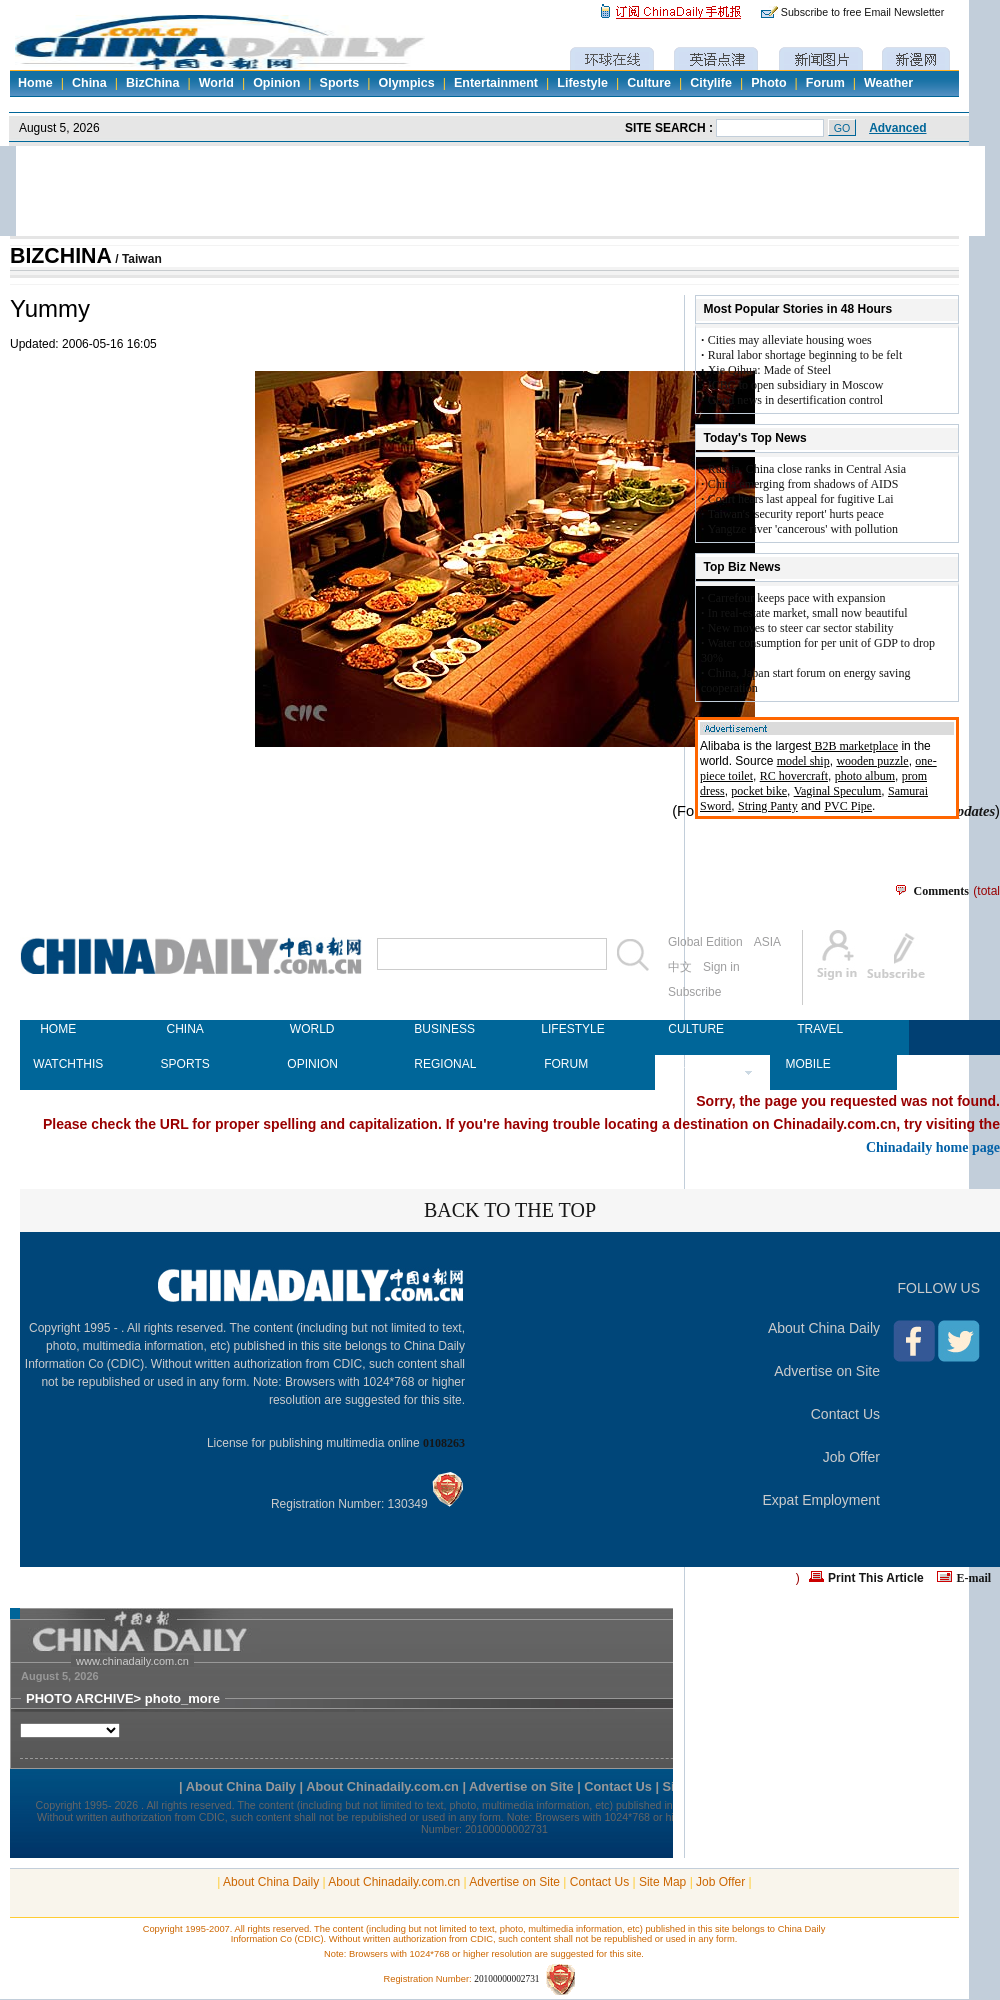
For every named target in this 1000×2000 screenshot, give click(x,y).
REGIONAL (439, 1064)
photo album (865, 776)
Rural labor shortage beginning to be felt (805, 355)
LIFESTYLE (566, 1029)
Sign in (721, 967)
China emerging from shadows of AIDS (803, 484)
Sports (340, 83)
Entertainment (496, 83)
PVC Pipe (848, 806)
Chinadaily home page (933, 1147)
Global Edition (705, 942)
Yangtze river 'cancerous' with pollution (803, 529)
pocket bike (759, 791)
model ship (803, 761)
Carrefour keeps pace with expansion (797, 598)
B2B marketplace (854, 746)
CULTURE (693, 1029)
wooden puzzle (872, 761)
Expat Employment (822, 1500)
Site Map (662, 1882)
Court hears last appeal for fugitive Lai (801, 499)
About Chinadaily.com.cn (394, 1882)
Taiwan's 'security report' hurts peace (796, 514)
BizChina (152, 83)
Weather (888, 83)
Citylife (711, 83)
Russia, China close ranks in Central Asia (807, 469)
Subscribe (694, 992)
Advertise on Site (827, 1371)
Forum (825, 83)
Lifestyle (582, 83)
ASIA (767, 942)
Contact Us (845, 1414)
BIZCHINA (61, 256)
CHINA (184, 1029)
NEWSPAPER (693, 1064)
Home (35, 83)
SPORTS (185, 1064)
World (216, 83)
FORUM (566, 1064)
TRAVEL (820, 1029)
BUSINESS (439, 1029)
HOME (58, 1029)
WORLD (312, 1029)
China (89, 83)
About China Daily (824, 1328)
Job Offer (851, 1457)
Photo (768, 83)
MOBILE (807, 1064)
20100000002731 (506, 1979)
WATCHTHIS (58, 1064)
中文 (680, 967)
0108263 (444, 1443)
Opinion (276, 83)
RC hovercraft (794, 776)
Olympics (406, 83)
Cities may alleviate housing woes (790, 340)
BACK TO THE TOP (510, 1210)
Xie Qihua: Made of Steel (769, 370)
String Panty (768, 806)
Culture (649, 83)
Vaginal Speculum (838, 791)
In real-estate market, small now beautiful (808, 613)
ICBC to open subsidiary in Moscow (796, 385)
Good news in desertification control (795, 400)
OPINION (312, 1064)
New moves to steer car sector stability (801, 628)
